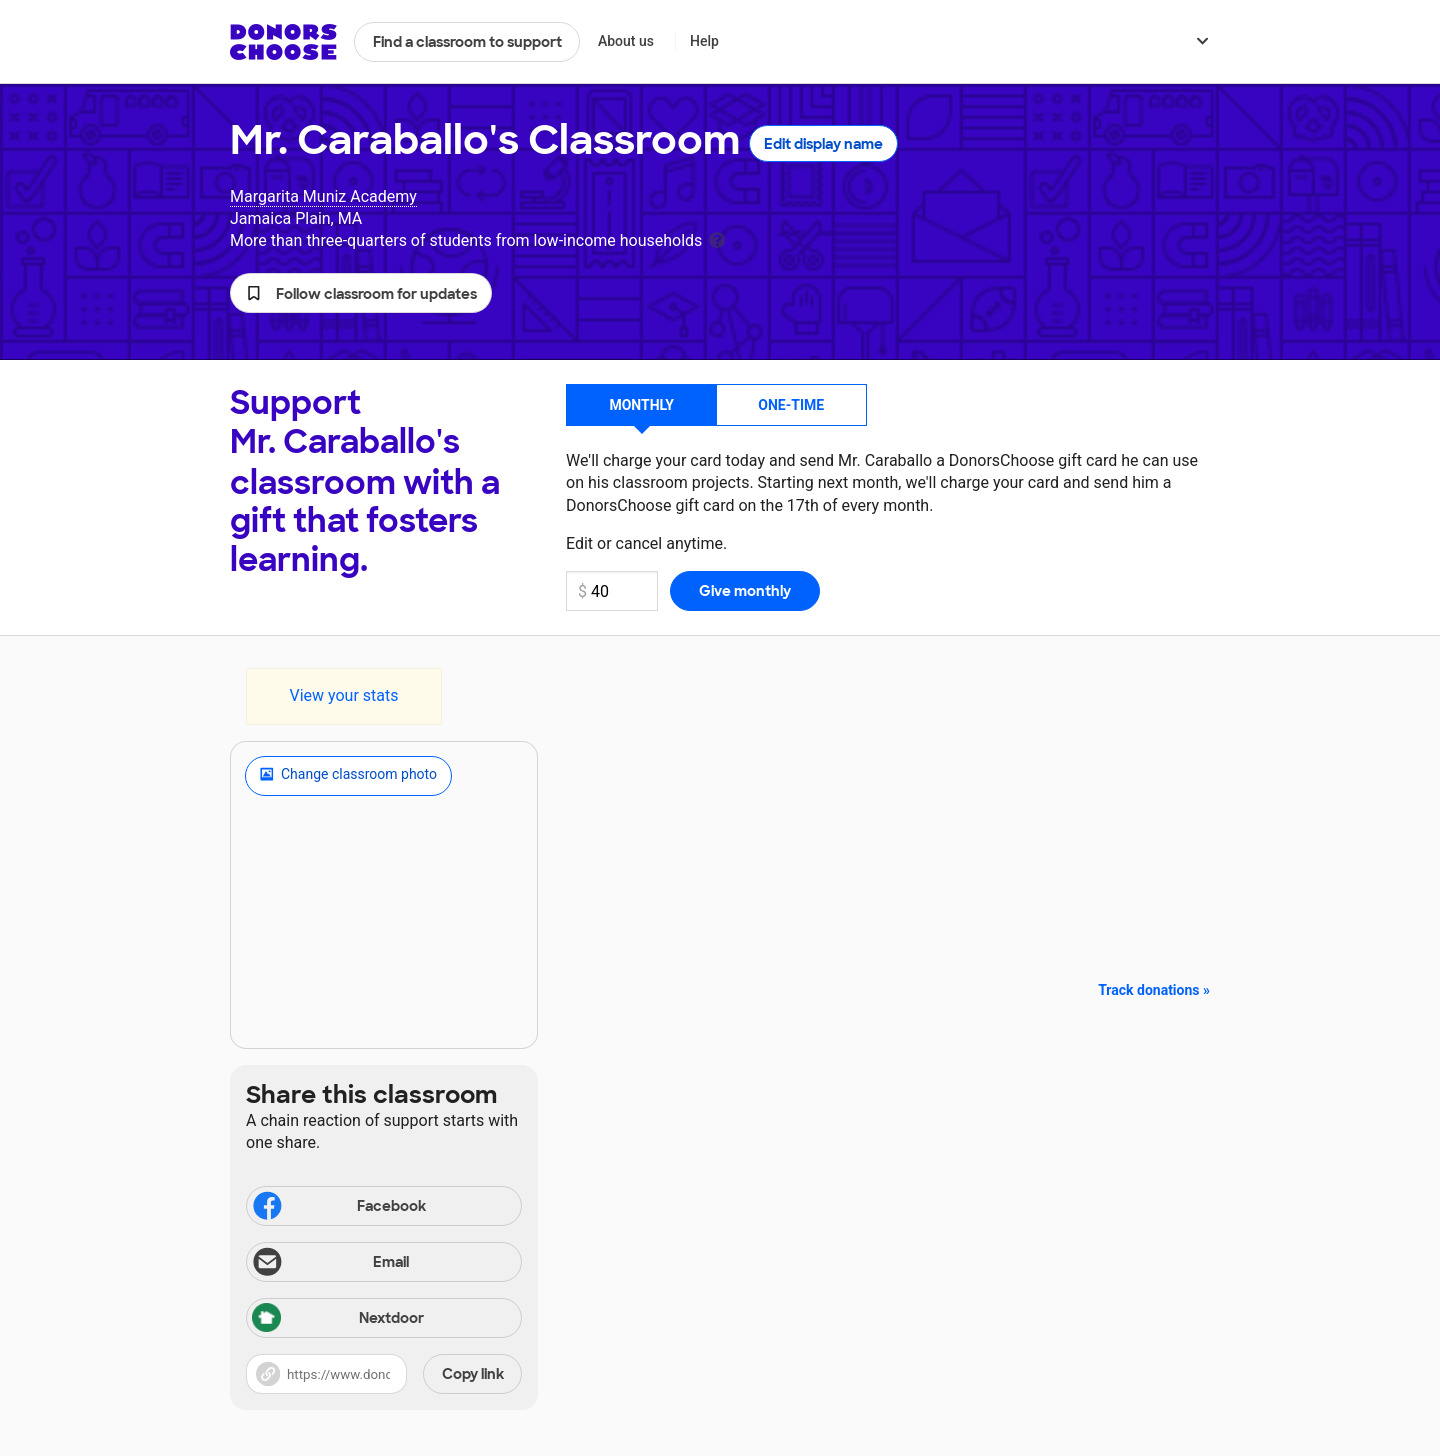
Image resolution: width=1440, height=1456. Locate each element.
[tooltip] (717, 238)
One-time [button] (791, 405)
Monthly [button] (641, 405)
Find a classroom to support (467, 42)
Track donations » (1154, 990)
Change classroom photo (348, 776)
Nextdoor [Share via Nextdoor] (338, 1319)
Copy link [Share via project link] (473, 1374)
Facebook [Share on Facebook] (338, 1208)
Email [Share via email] (329, 1264)
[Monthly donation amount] (612, 591)
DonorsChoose (283, 42)
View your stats (343, 695)
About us (626, 41)
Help (704, 41)
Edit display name (823, 144)
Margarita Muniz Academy (323, 196)
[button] (361, 293)
